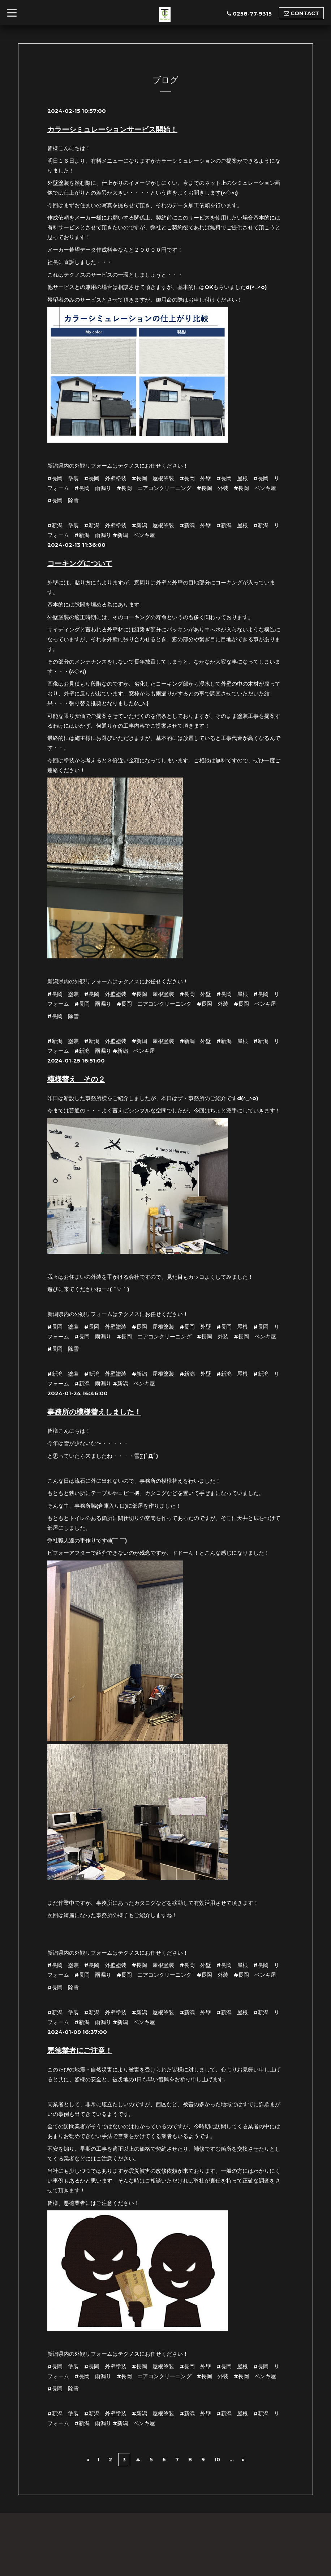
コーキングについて (79, 563)
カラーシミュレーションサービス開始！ (112, 129)
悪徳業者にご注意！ (79, 2049)
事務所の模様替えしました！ (94, 1411)
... (231, 2458)
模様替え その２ (76, 1078)
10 (217, 2458)
